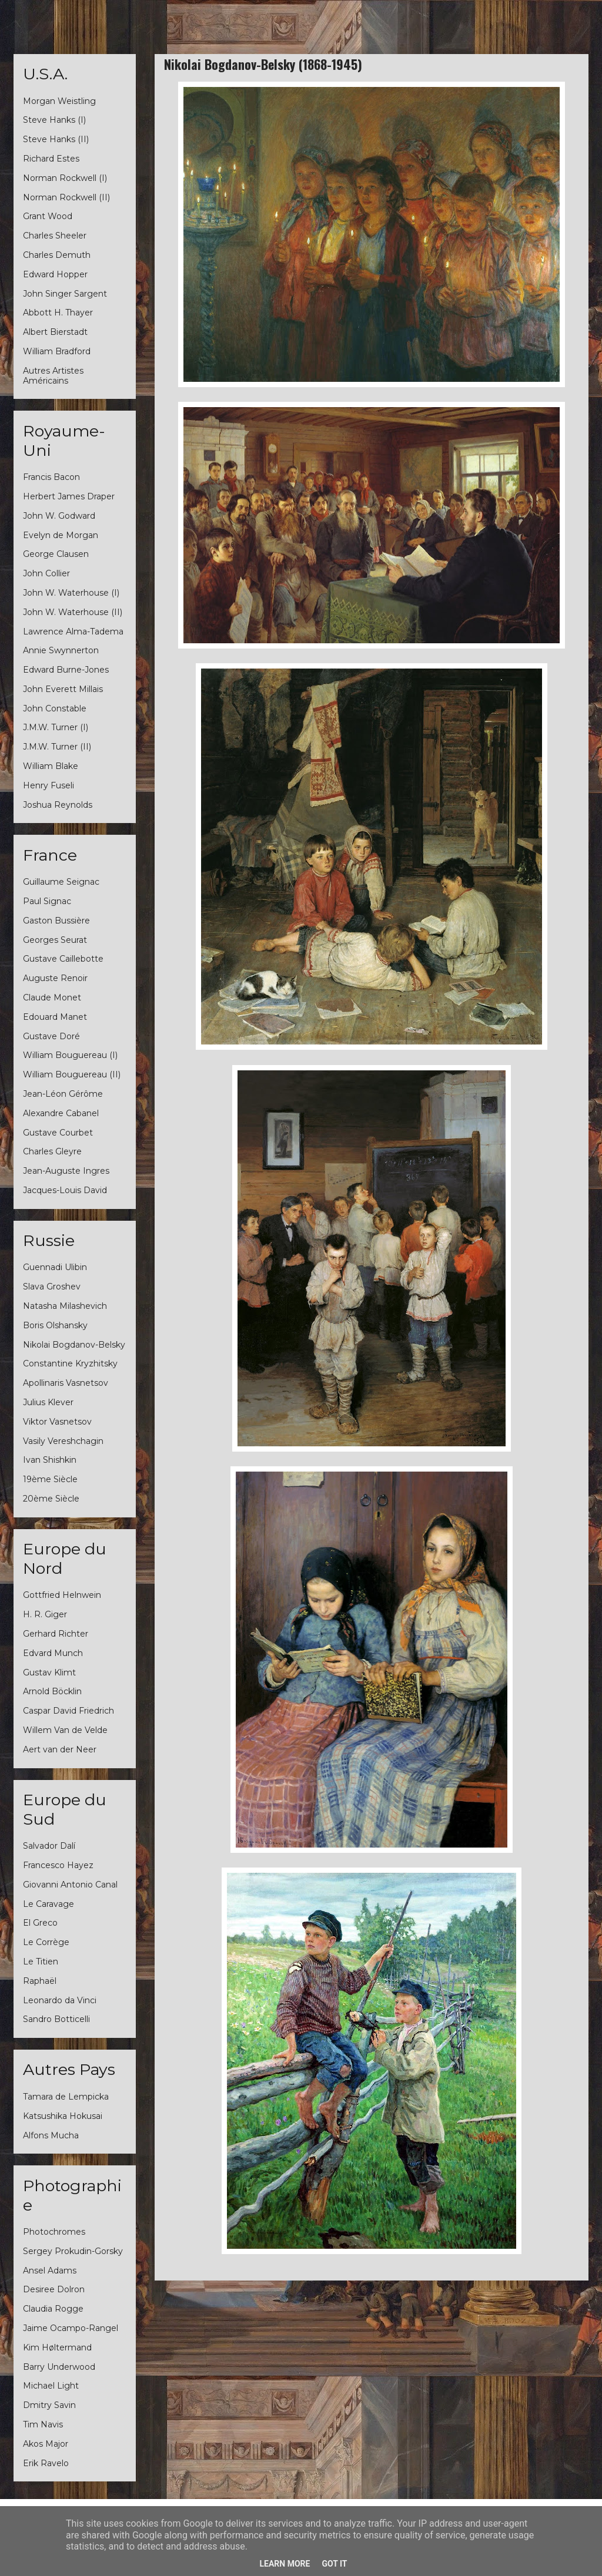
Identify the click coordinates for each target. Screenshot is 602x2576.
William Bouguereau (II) (72, 1074)
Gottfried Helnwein (62, 1595)
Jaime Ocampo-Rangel (70, 2328)
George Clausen (56, 554)
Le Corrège (46, 1942)
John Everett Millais (63, 689)
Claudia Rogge (53, 2308)
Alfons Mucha (51, 2135)
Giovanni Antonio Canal (70, 1884)
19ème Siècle (50, 1479)
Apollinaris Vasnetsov (65, 1383)
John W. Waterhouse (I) (71, 592)
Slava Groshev (52, 1286)
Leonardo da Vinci (59, 2000)
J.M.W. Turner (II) (57, 746)
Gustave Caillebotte (63, 958)
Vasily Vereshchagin (63, 1441)
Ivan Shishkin (49, 1460)
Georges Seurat (55, 940)
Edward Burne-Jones (66, 669)
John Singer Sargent (65, 293)
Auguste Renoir (55, 978)
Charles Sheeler (54, 235)
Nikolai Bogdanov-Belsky (74, 1344)
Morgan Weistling (59, 101)
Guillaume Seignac (61, 881)
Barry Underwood (59, 2367)
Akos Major (45, 2444)
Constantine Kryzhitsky (70, 1363)
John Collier (46, 573)
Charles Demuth (57, 255)
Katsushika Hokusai (62, 2116)
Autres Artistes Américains (53, 375)
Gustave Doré (51, 1036)
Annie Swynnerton (61, 650)
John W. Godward (59, 516)
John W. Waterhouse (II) (72, 612)
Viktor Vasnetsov (57, 1421)
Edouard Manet (55, 1017)
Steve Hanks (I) (54, 120)
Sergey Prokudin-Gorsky (73, 2251)
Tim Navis (43, 2424)
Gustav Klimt (49, 1672)
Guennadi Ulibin (55, 1267)
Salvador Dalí (49, 1846)
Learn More (284, 2563)
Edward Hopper (55, 274)
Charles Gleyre (52, 1151)
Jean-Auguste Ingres (66, 1171)
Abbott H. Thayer (58, 312)
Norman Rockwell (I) (65, 178)
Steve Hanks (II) (56, 139)
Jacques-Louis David (65, 1190)
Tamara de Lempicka (66, 2096)
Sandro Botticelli (56, 2019)
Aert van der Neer (59, 1749)
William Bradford (57, 351)
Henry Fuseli (48, 785)
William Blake (50, 766)
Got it (334, 2563)
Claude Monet (52, 997)
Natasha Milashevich (65, 1306)
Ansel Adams (49, 2270)
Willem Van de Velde (65, 1730)
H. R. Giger (45, 1614)
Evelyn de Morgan (60, 535)
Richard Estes (51, 158)
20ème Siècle (51, 1498)
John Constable (54, 708)
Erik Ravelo (46, 2463)
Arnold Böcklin (52, 1691)
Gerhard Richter (55, 1633)
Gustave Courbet (58, 1132)
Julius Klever (48, 1402)
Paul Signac (47, 901)
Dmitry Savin (49, 2405)
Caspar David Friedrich (68, 1710)
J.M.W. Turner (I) (55, 727)
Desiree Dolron (54, 2289)
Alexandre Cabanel (61, 1113)
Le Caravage (48, 1904)
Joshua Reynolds (57, 805)
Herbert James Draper (69, 496)
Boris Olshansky (55, 1325)
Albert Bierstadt (55, 332)
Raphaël (39, 1981)
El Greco (40, 1922)
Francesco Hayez (58, 1865)
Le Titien (40, 1961)
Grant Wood (47, 216)
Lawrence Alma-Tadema (73, 631)
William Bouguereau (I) (70, 1055)
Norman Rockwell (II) (66, 197)
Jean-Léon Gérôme (63, 1094)
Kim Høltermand (57, 2347)
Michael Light (51, 2385)
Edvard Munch (53, 1653)
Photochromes (54, 2231)
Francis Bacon (51, 477)
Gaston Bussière (56, 920)
